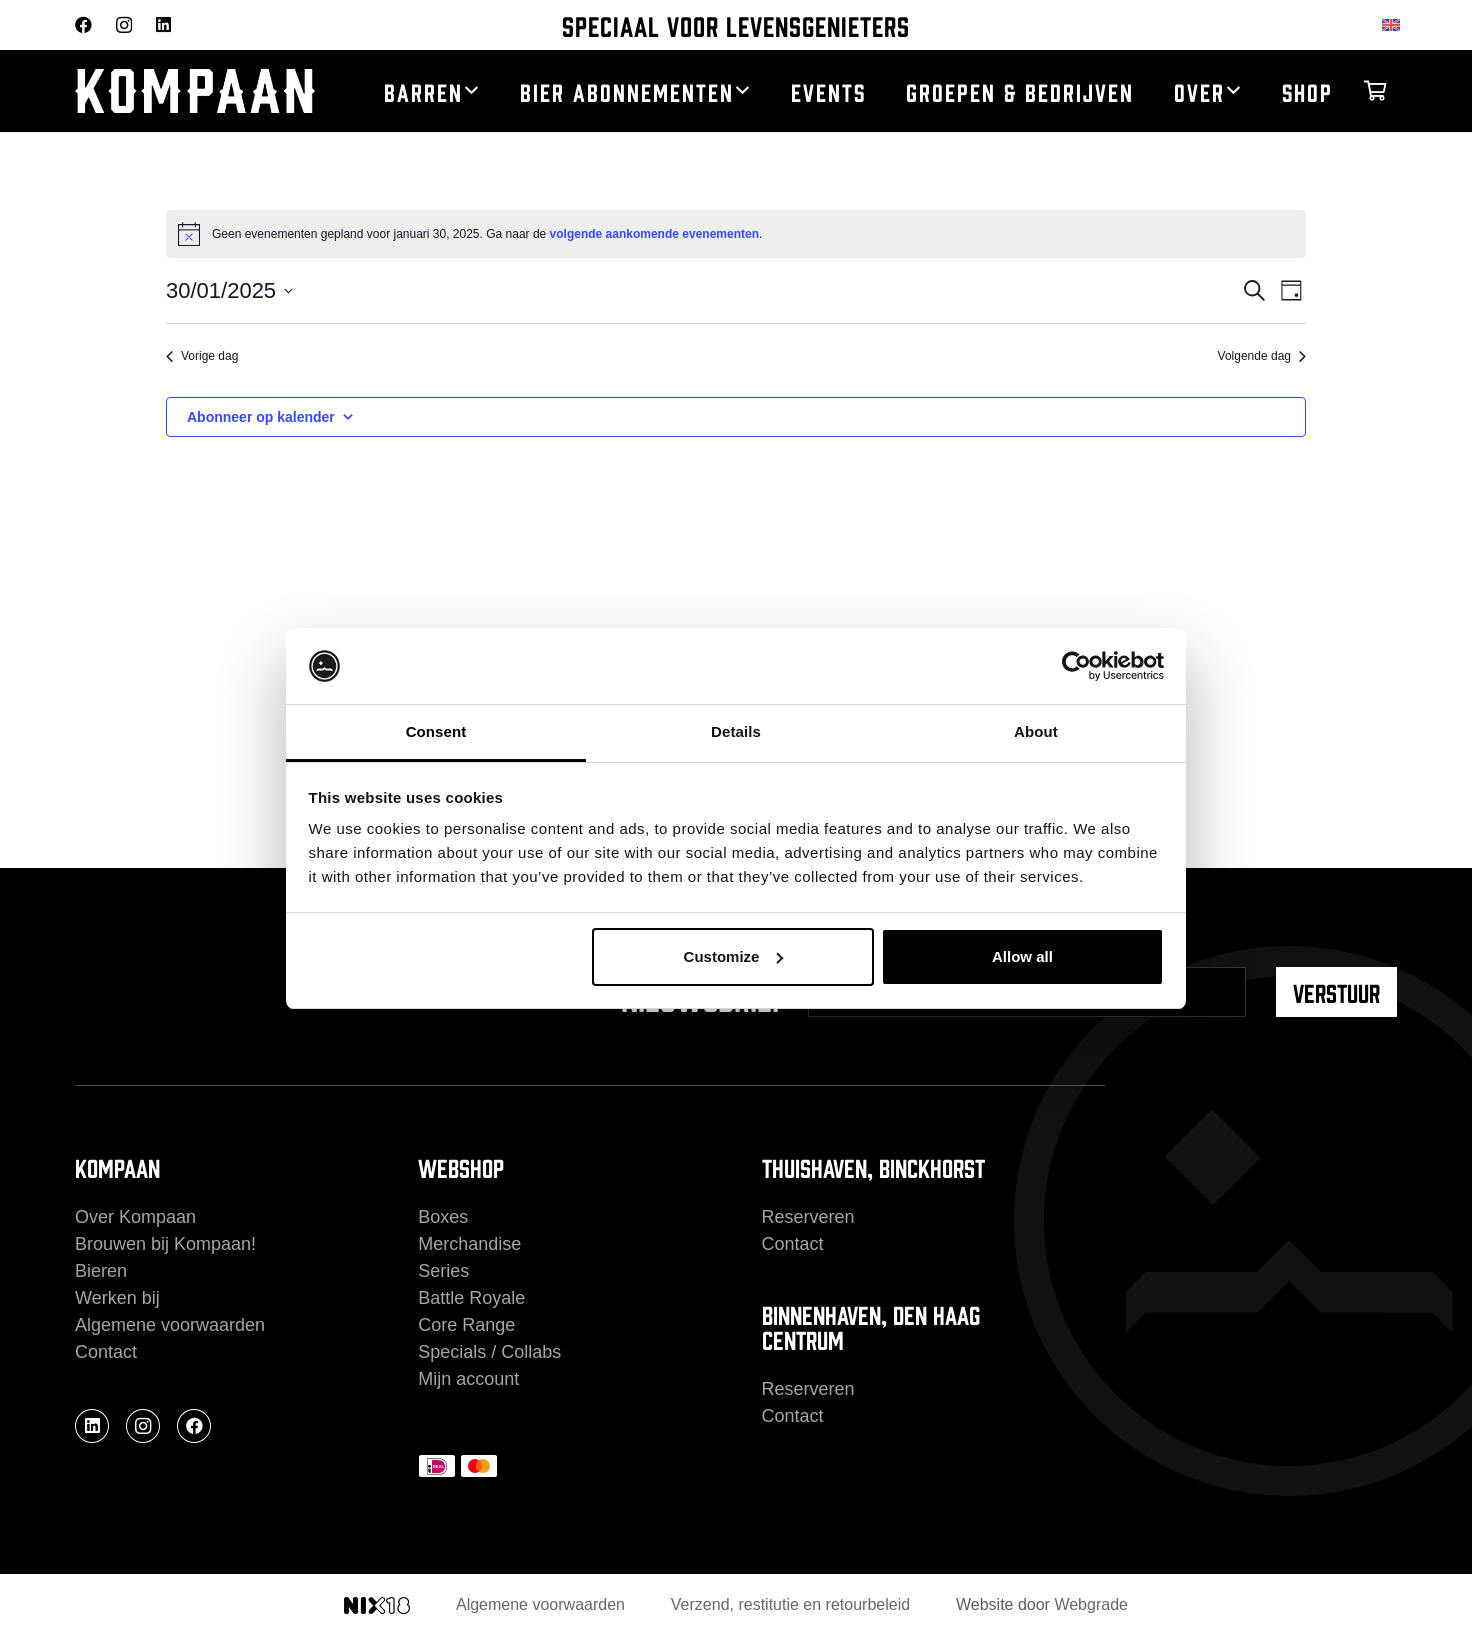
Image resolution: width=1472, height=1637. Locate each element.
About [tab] (1036, 731)
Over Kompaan (135, 1217)
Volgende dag (1262, 356)
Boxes (443, 1217)
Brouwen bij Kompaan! (165, 1244)
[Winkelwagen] (1375, 91)
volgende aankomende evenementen (654, 234)
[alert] (736, 234)
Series (443, 1271)
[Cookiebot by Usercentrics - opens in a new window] (1076, 666)
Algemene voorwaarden (170, 1325)
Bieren (101, 1271)
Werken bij (117, 1298)
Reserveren (808, 1217)
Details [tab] (736, 731)
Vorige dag (202, 356)
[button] (471, 91)
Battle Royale (471, 1298)
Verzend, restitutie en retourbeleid (790, 1604)
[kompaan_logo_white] (201, 91)
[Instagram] (124, 25)
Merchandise (469, 1244)
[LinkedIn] (163, 24)
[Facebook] (83, 24)
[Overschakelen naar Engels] (1394, 24)
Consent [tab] (436, 731)
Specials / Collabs (489, 1352)
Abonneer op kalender (261, 417)
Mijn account (468, 1379)
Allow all (1022, 956)
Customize (734, 956)
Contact (106, 1352)
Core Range (466, 1325)
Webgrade (1091, 1604)
